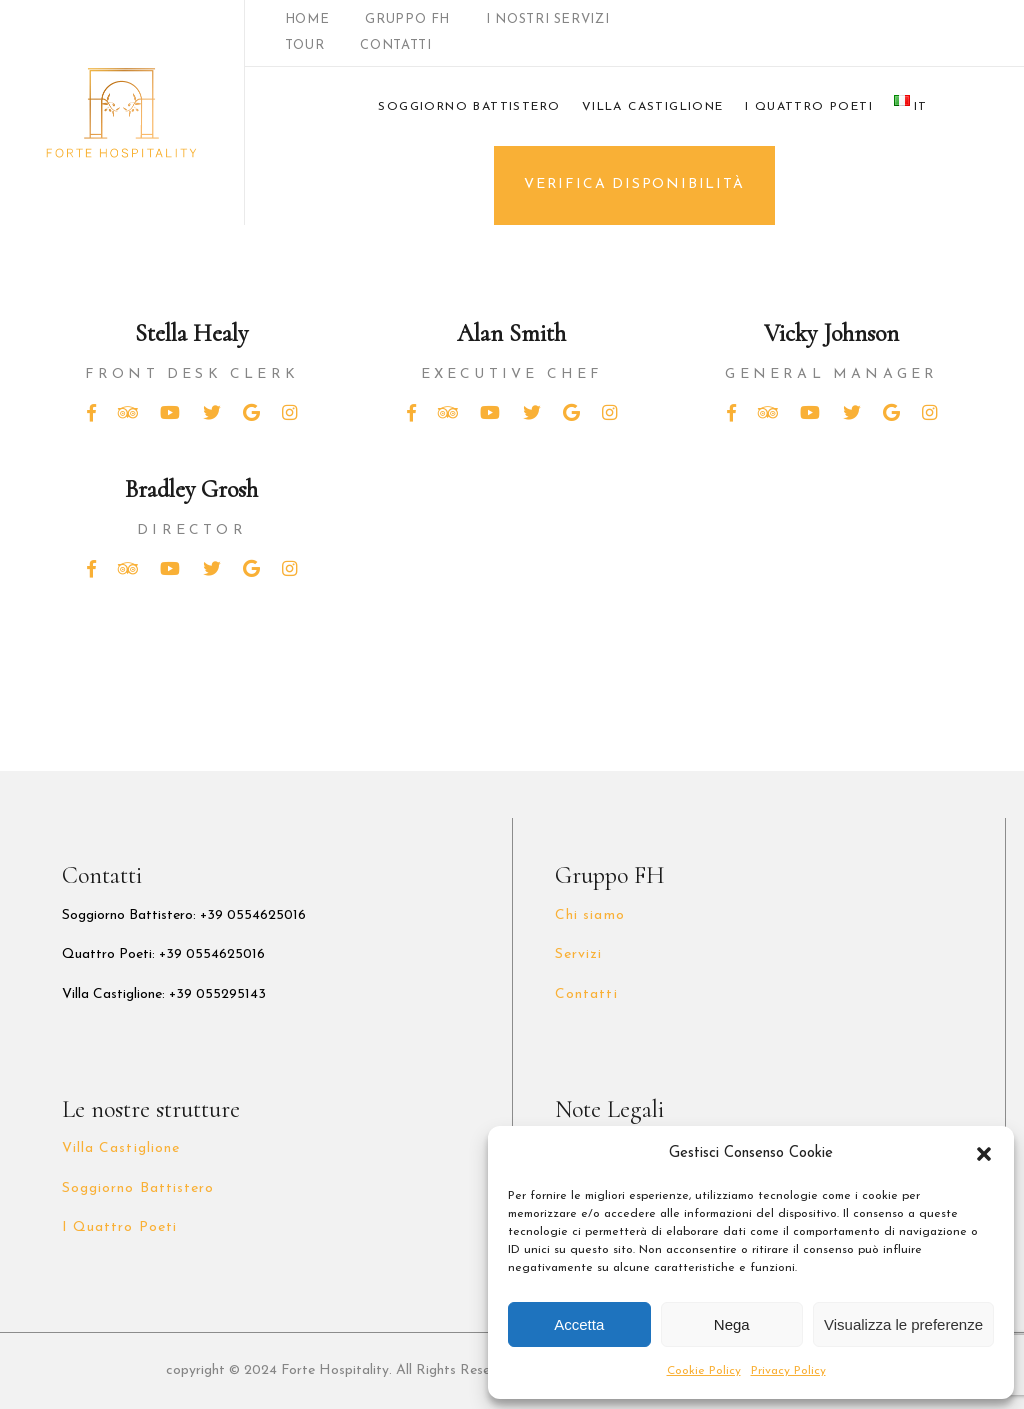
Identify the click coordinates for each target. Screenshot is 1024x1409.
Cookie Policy (704, 1371)
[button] (984, 1154)
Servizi (578, 954)
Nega (732, 1324)
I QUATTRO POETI (809, 107)
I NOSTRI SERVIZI (547, 19)
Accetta (579, 1324)
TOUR (305, 45)
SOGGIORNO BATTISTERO (469, 107)
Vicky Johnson (831, 333)
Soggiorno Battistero (138, 1188)
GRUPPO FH (407, 19)
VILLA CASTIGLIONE (653, 107)
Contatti (586, 994)
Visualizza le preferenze (903, 1324)
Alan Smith (511, 333)
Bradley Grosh (191, 489)
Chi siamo (589, 915)
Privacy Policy (788, 1371)
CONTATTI (395, 45)
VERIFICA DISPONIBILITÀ (634, 184)
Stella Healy (191, 333)
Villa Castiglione (121, 1148)
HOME (307, 19)
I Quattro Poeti (119, 1227)
